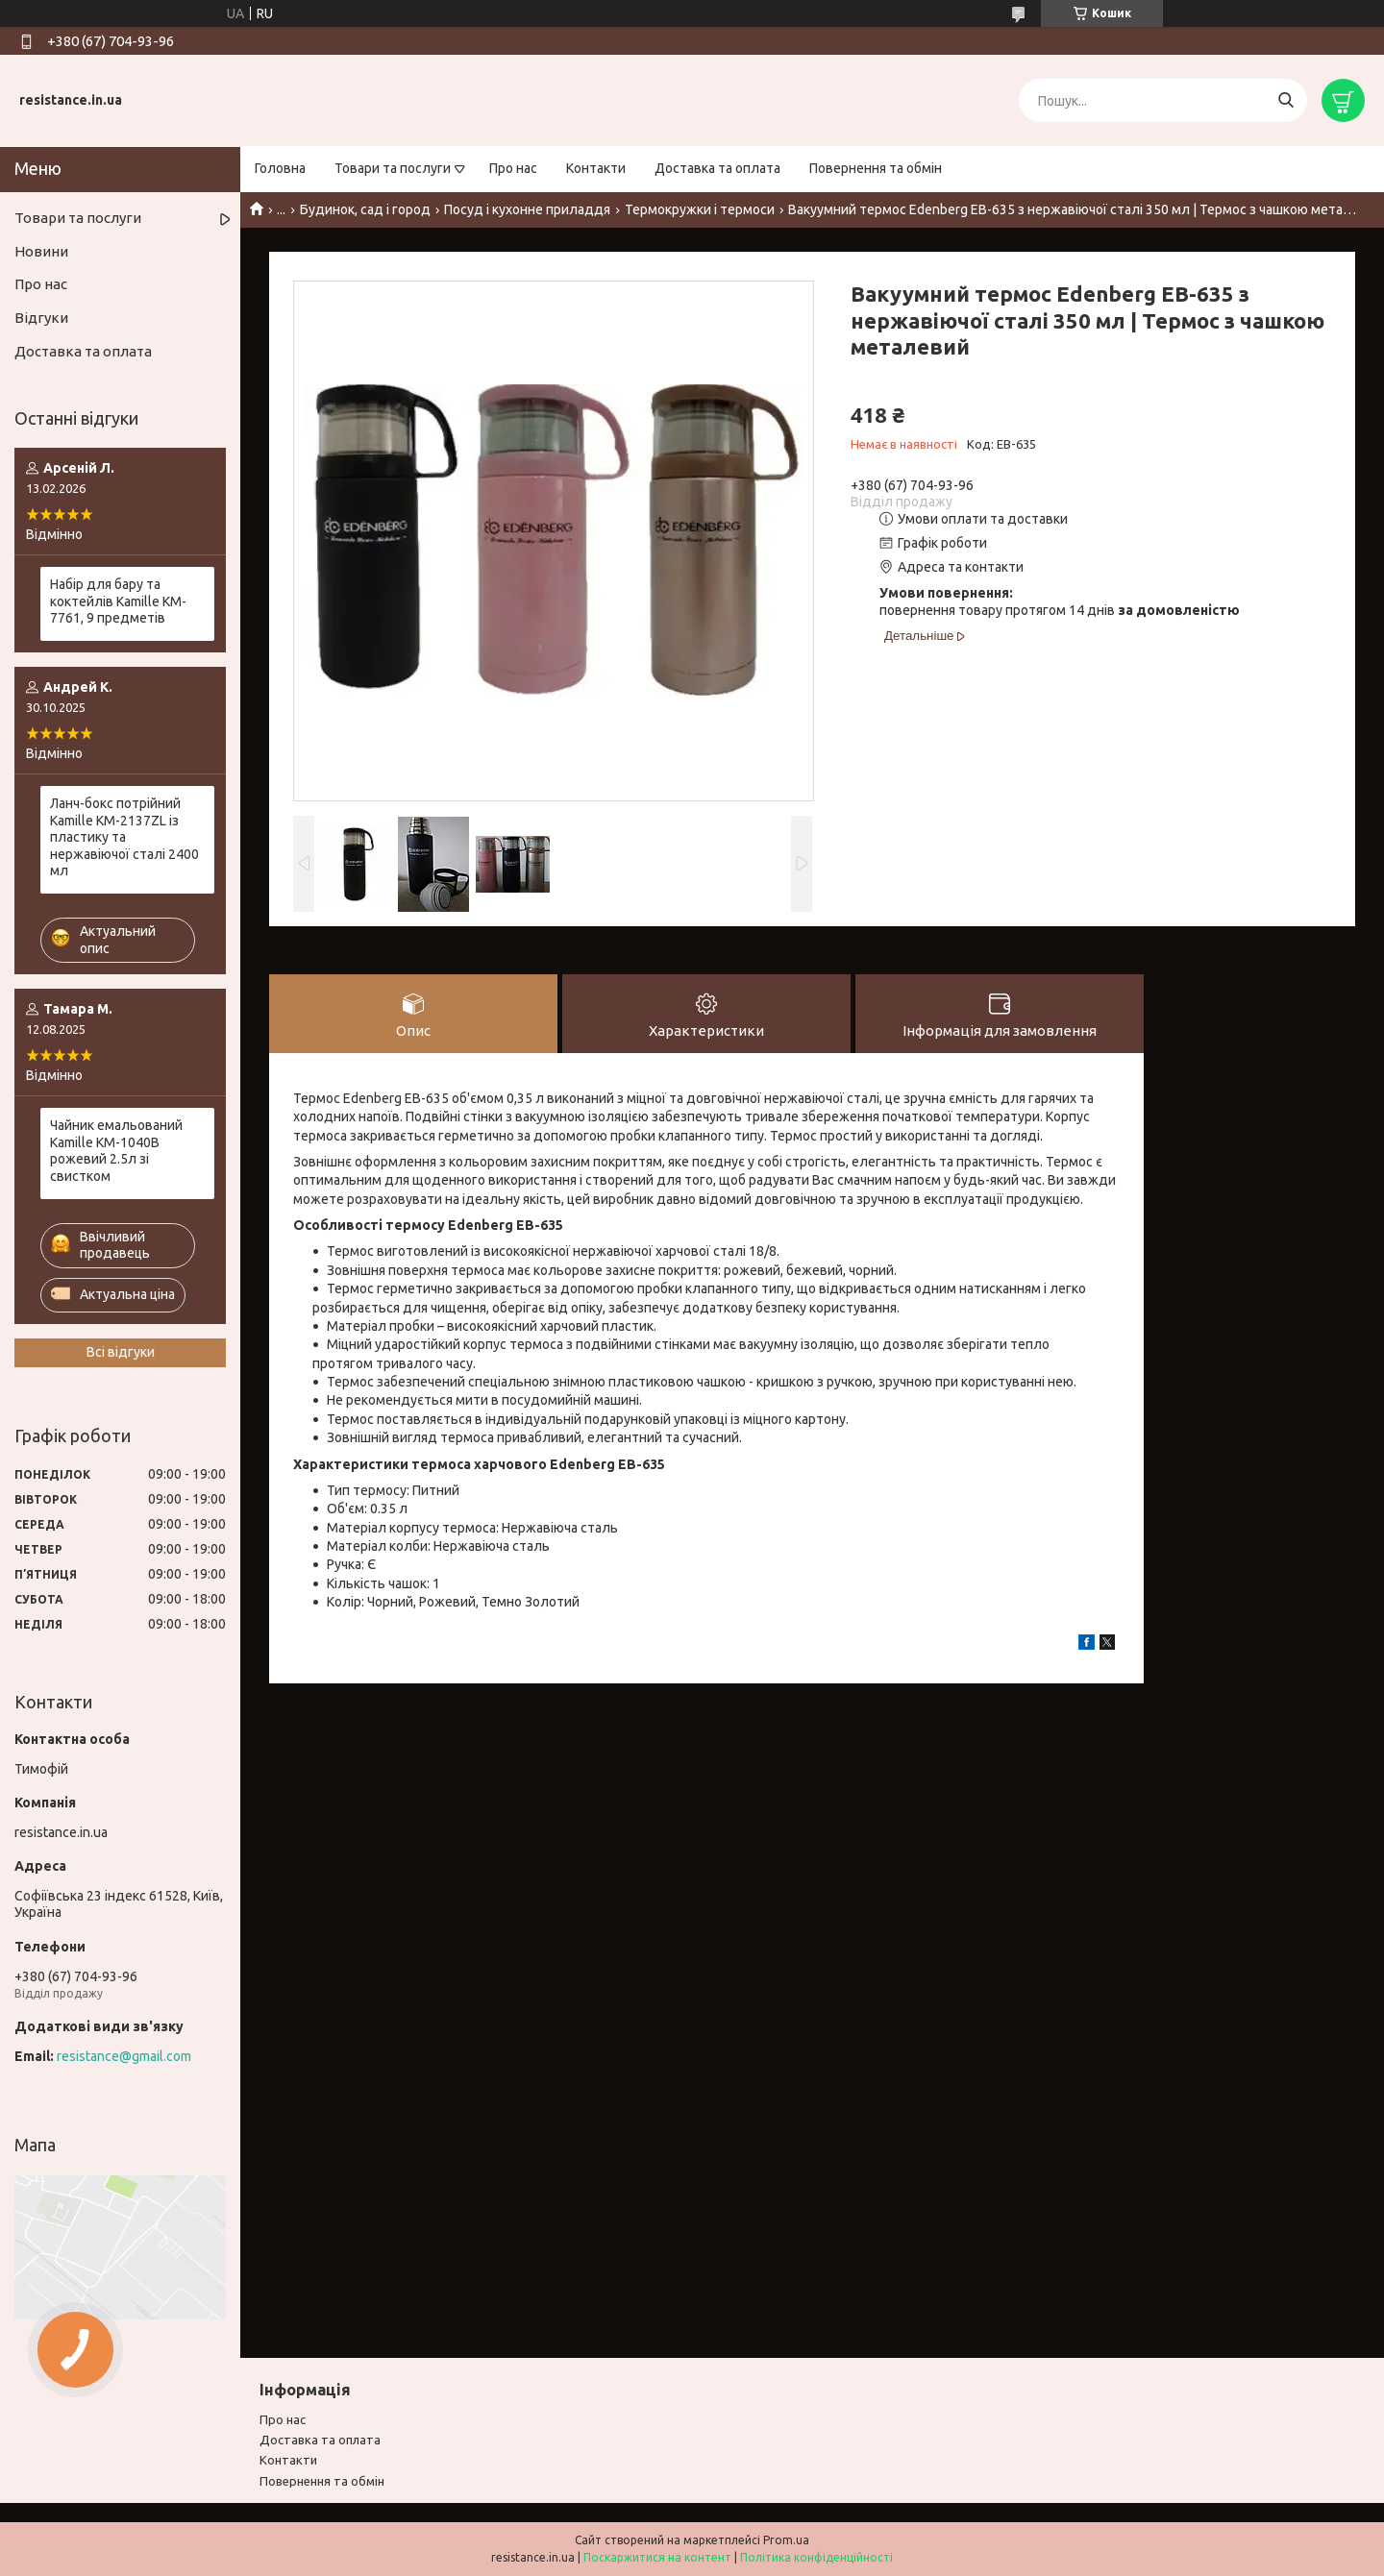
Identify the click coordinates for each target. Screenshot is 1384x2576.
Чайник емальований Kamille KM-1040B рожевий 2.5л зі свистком (116, 1150)
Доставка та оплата (717, 168)
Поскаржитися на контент (657, 2557)
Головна (280, 168)
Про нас (513, 168)
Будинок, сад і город (365, 209)
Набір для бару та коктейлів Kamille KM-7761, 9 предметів (118, 601)
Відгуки (41, 317)
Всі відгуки (120, 1352)
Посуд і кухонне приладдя (527, 209)
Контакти (596, 168)
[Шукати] (1285, 100)
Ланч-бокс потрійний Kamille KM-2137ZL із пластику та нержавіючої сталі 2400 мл (124, 837)
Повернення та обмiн (322, 2481)
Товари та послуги (392, 168)
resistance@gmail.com (124, 2056)
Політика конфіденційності (816, 2557)
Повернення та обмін (875, 168)
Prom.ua (786, 2540)
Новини (41, 251)
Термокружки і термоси (700, 209)
